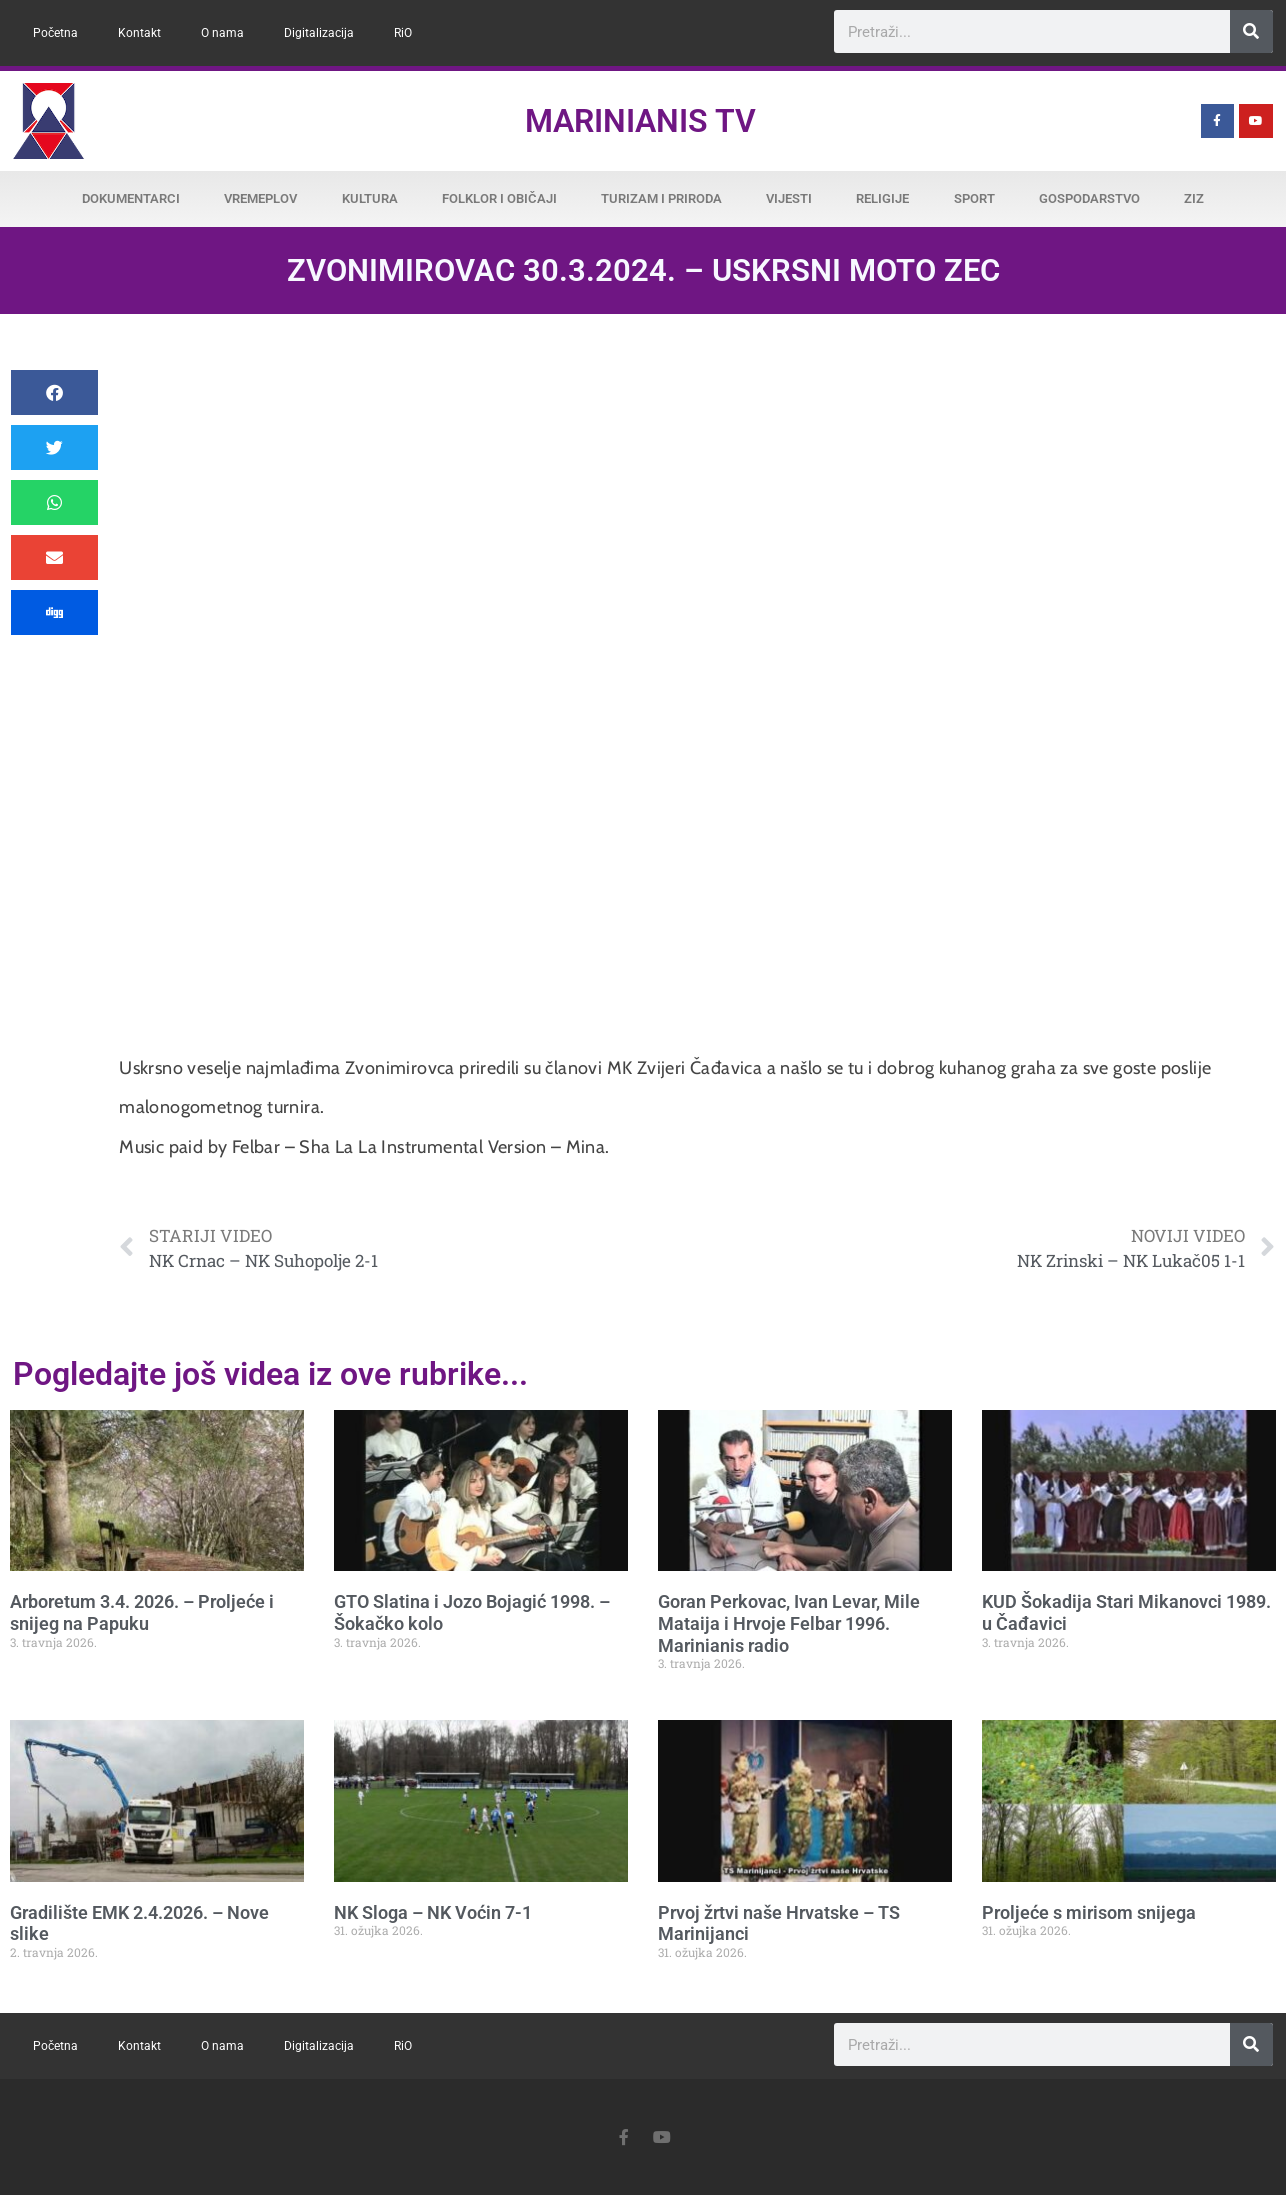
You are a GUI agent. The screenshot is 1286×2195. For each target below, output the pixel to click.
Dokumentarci (131, 198)
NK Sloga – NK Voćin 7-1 (433, 1912)
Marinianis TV (640, 121)
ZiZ (1194, 198)
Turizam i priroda (661, 198)
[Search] (1251, 31)
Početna (55, 33)
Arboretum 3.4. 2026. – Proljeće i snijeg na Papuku (142, 1612)
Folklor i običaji (499, 198)
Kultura (370, 198)
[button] (54, 392)
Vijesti (789, 198)
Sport (974, 198)
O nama (222, 33)
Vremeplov (260, 198)
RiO (403, 33)
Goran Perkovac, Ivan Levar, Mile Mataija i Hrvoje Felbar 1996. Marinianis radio (789, 1623)
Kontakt (139, 33)
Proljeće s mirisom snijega (1089, 1912)
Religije (882, 198)
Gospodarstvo (1089, 198)
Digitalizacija (319, 33)
